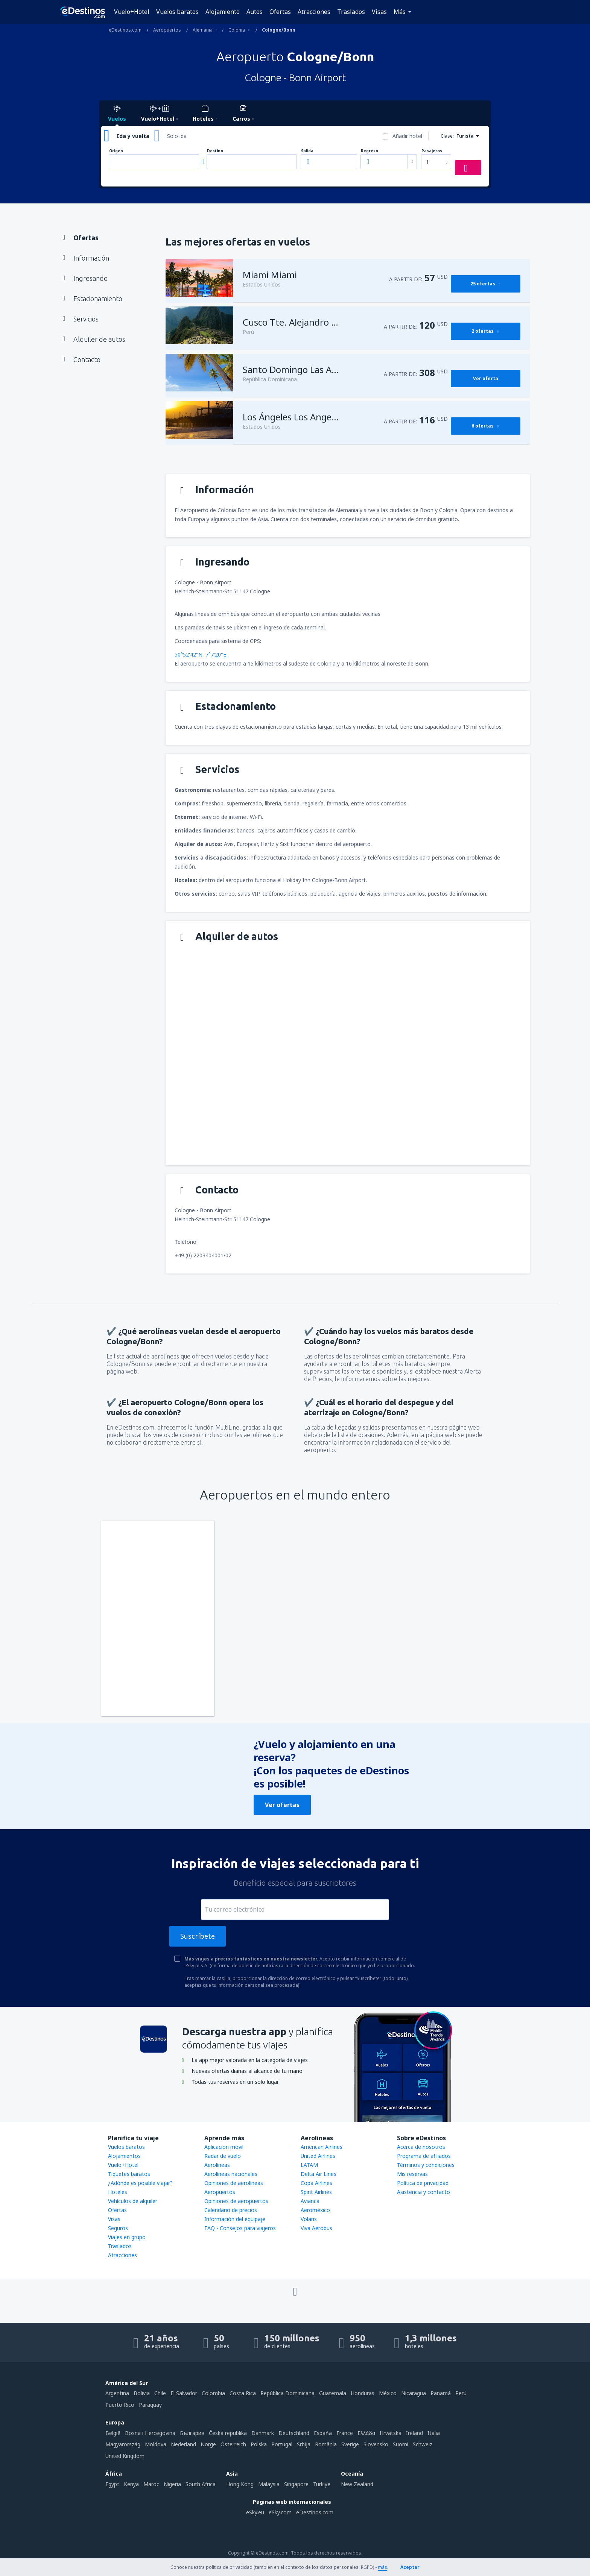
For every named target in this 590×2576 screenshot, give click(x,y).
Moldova (155, 2444)
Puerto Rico (119, 2404)
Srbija (303, 2444)
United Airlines (318, 2155)
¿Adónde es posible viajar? (140, 2182)
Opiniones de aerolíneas (233, 2182)
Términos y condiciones (426, 2164)
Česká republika (228, 2433)
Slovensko (375, 2444)
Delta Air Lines (318, 2173)
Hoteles (117, 2191)
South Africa (201, 2484)
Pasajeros (431, 151)
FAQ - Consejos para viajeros (240, 2228)
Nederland (183, 2444)
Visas (379, 12)
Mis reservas (412, 2173)
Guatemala (332, 2393)
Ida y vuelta (133, 135)
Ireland (414, 2433)
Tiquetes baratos (129, 2173)
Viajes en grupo (127, 2237)
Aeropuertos (219, 2191)
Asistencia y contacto (423, 2191)
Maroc (151, 2484)
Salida (307, 151)
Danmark (262, 2433)
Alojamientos (124, 2155)
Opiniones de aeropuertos (236, 2201)
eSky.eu (255, 2512)
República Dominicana (287, 2393)
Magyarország (122, 2444)
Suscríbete (197, 1936)
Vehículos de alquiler (132, 2201)
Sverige (350, 2444)
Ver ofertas (282, 1805)
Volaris (309, 2219)
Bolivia (142, 2393)
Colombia (213, 2393)
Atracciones (314, 12)
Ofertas (280, 12)
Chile (160, 2393)
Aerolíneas (217, 2164)
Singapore (296, 2484)
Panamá (440, 2393)
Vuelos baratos (177, 12)
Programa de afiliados (424, 2155)
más (382, 2567)
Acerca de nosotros (421, 2146)
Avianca (310, 2201)
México (388, 2393)
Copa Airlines (316, 2182)
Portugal (281, 2444)
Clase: (447, 136)
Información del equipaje (234, 2219)
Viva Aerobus (316, 2228)
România (326, 2444)
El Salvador (183, 2393)
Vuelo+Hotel (131, 12)
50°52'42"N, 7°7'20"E (200, 654)
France (344, 2433)
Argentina (117, 2393)
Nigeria (172, 2484)
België (112, 2433)
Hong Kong (240, 2484)
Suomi (400, 2444)
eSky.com (280, 2512)
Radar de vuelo (222, 2155)
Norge (208, 2444)
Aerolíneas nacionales (230, 2173)
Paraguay (150, 2404)
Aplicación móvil (223, 2146)
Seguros (118, 2228)
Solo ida (177, 135)
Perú (461, 2393)
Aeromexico (315, 2210)
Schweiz (422, 2444)
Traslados (351, 12)
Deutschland (293, 2433)
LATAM (309, 2164)
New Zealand (357, 2484)
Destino (215, 151)
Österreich (233, 2444)
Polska (259, 2444)
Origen (116, 151)
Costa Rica (243, 2393)
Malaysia (269, 2484)
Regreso (369, 151)
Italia (433, 2433)
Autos (254, 12)
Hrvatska (390, 2433)
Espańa (323, 2433)
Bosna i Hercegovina (150, 2433)
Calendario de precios (230, 2210)
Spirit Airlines (316, 2191)
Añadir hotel (407, 135)
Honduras (362, 2393)
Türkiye (321, 2484)
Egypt (112, 2484)
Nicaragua (413, 2393)
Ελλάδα (366, 2433)
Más (400, 12)
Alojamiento (222, 12)
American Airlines (321, 2146)
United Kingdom (124, 2455)
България (192, 2433)
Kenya (131, 2484)
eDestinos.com (314, 2512)
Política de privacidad (423, 2182)
